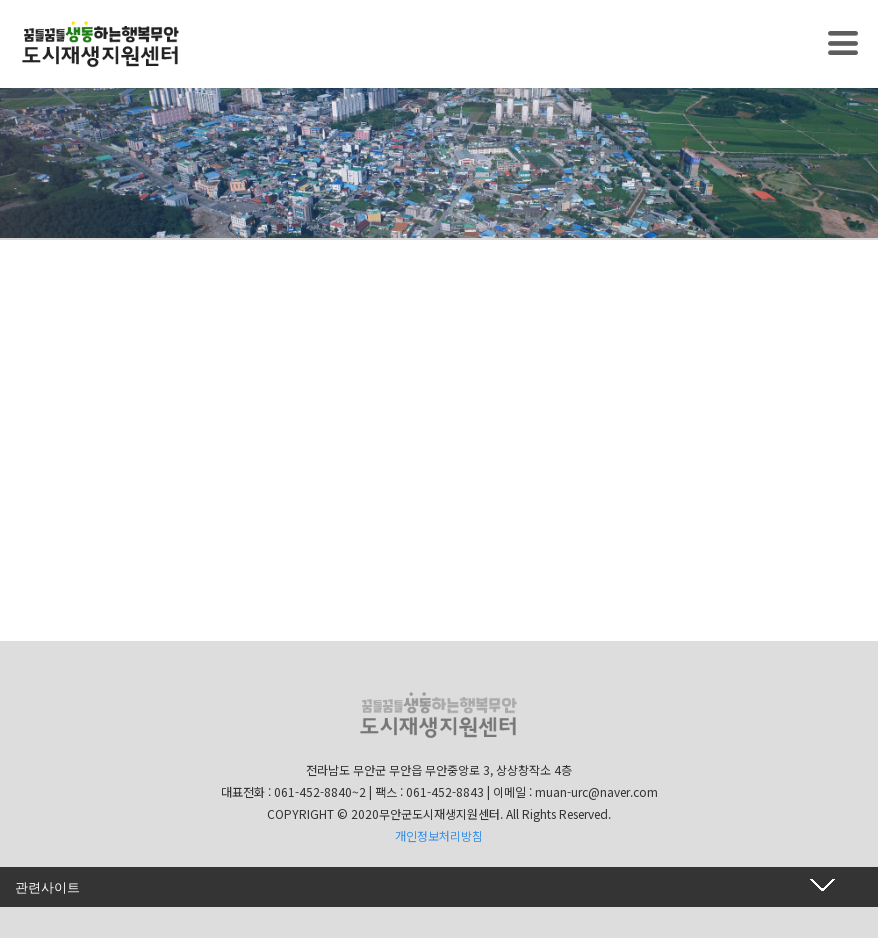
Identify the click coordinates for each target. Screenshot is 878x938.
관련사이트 (47, 887)
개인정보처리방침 (439, 835)
